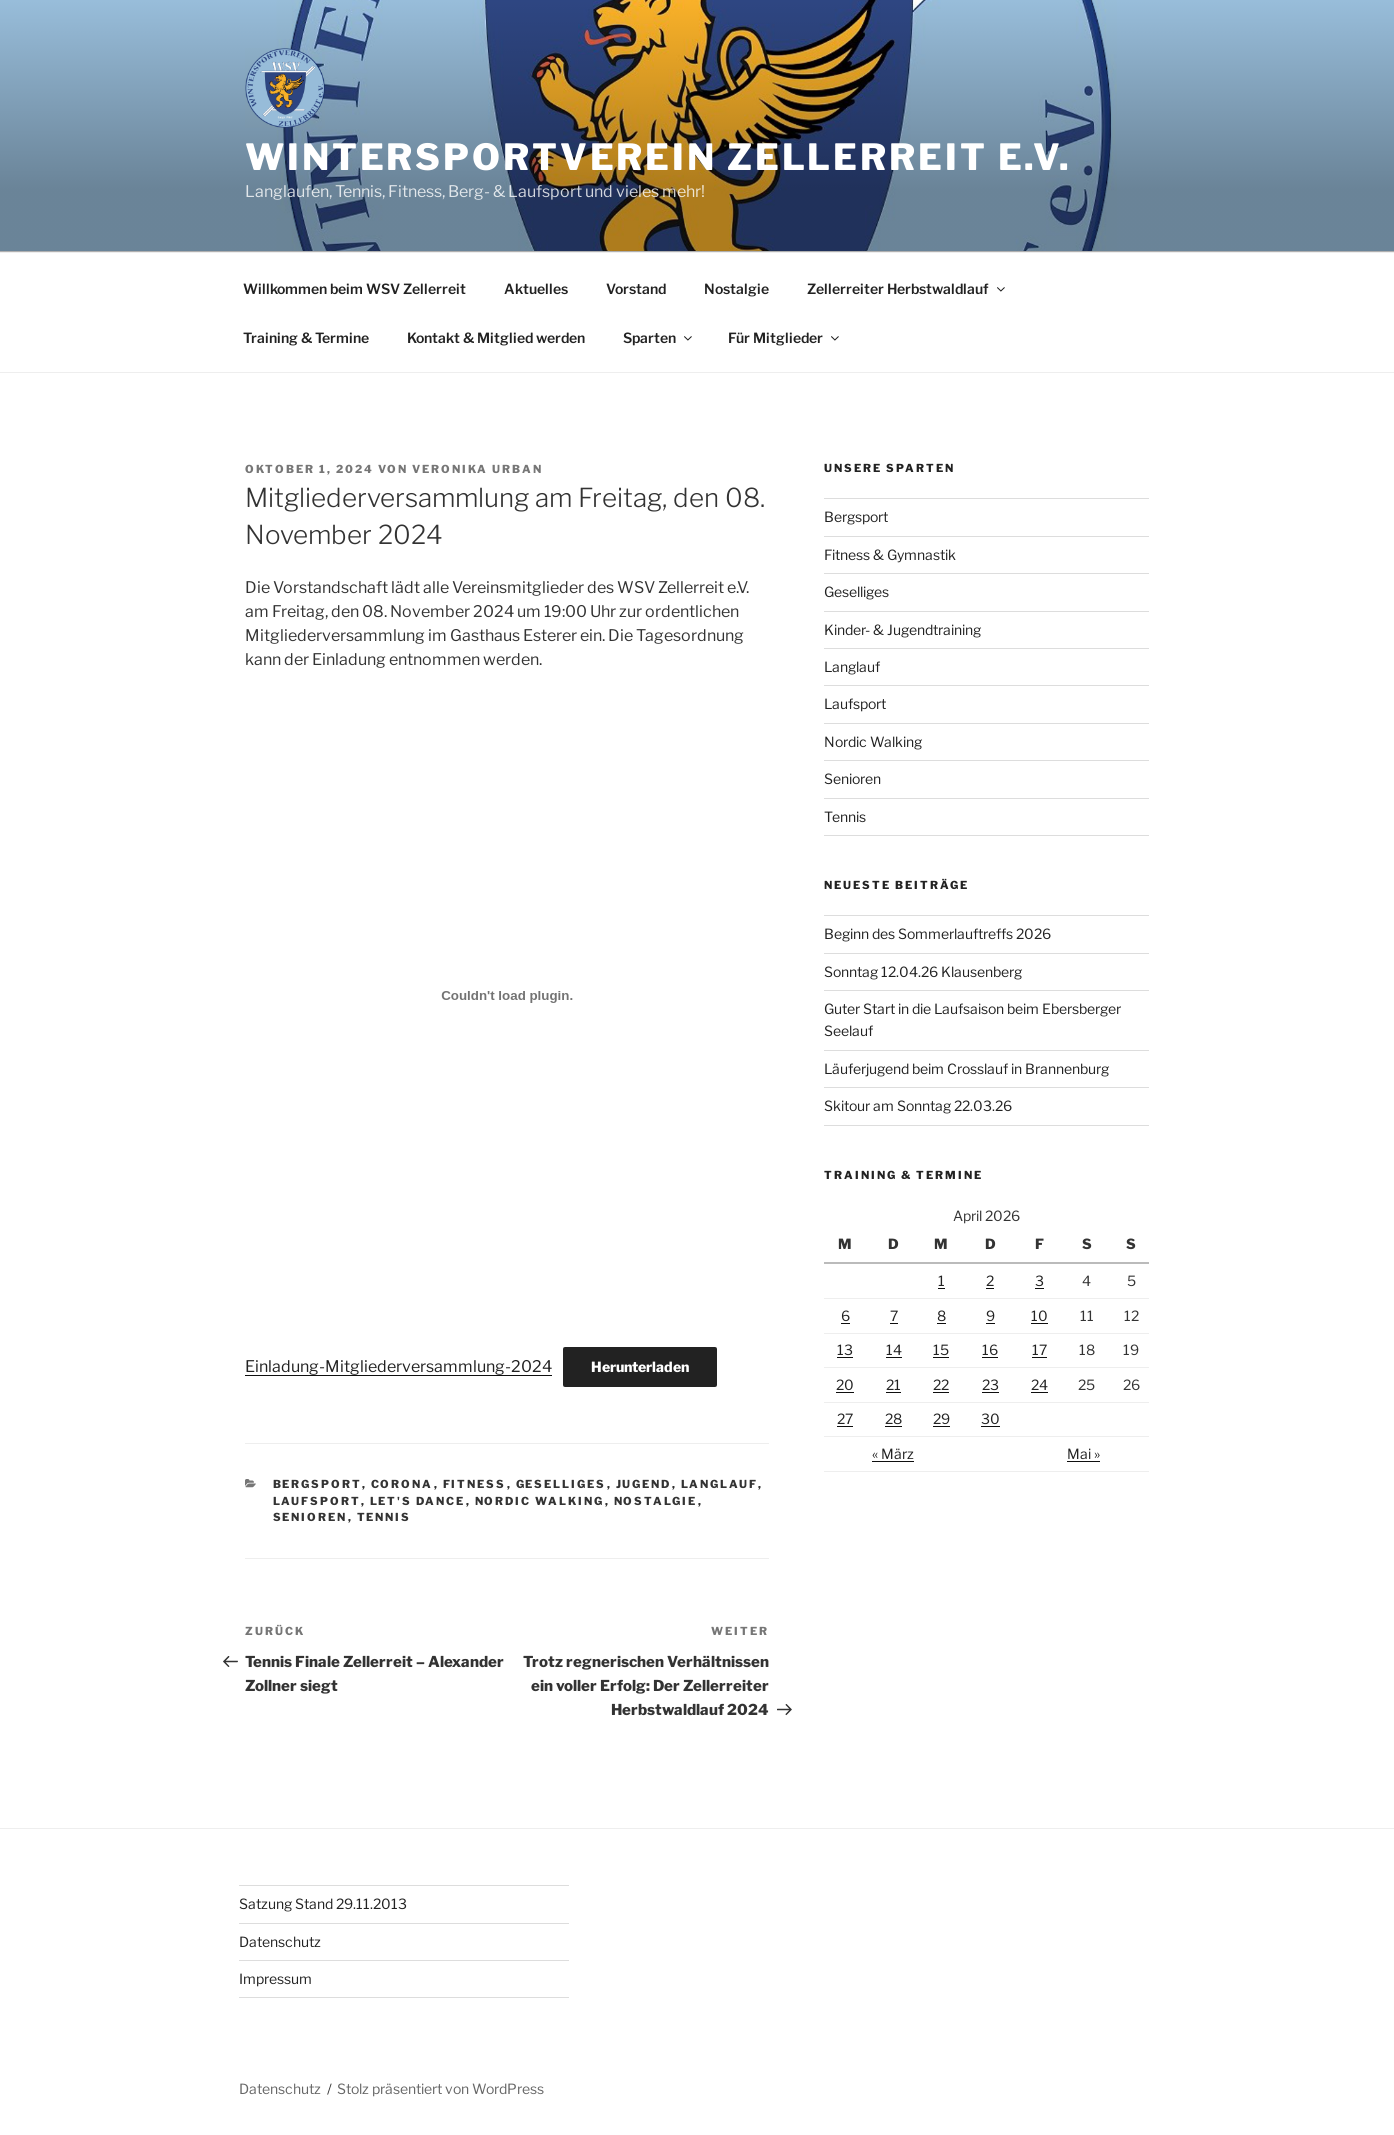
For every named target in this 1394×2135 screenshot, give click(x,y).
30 (990, 1418)
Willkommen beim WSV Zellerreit (354, 288)
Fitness (475, 1484)
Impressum (275, 1978)
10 (1039, 1315)
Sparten (659, 337)
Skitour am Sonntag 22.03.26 (918, 1105)
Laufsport (317, 1501)
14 (894, 1349)
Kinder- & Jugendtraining (902, 629)
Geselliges (561, 1484)
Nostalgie (736, 288)
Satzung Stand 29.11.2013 (323, 1903)
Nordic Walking (540, 1501)
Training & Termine (306, 337)
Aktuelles (536, 288)
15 (941, 1349)
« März (893, 1453)
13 (845, 1349)
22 (941, 1384)
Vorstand (636, 288)
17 (1039, 1349)
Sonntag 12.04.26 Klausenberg (923, 971)
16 (990, 1349)
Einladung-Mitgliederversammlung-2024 (398, 1366)
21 (893, 1384)
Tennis (384, 1517)
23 (990, 1384)
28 (893, 1418)
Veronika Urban (477, 469)
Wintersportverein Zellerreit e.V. (658, 157)
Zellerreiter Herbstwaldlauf (907, 288)
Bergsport (317, 1484)
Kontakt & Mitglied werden (496, 337)
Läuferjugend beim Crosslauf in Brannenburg (966, 1068)
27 (845, 1418)
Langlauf (719, 1484)
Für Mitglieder (785, 337)
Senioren (310, 1517)
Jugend (644, 1484)
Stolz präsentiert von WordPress (440, 2088)
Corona (402, 1484)
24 (1039, 1384)
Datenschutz (280, 1941)
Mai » (1083, 1453)
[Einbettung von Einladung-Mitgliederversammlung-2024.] (507, 996)
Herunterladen (640, 1366)
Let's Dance (418, 1501)
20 (845, 1384)
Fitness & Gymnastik (890, 554)
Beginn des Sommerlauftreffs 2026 (937, 933)
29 (941, 1418)
